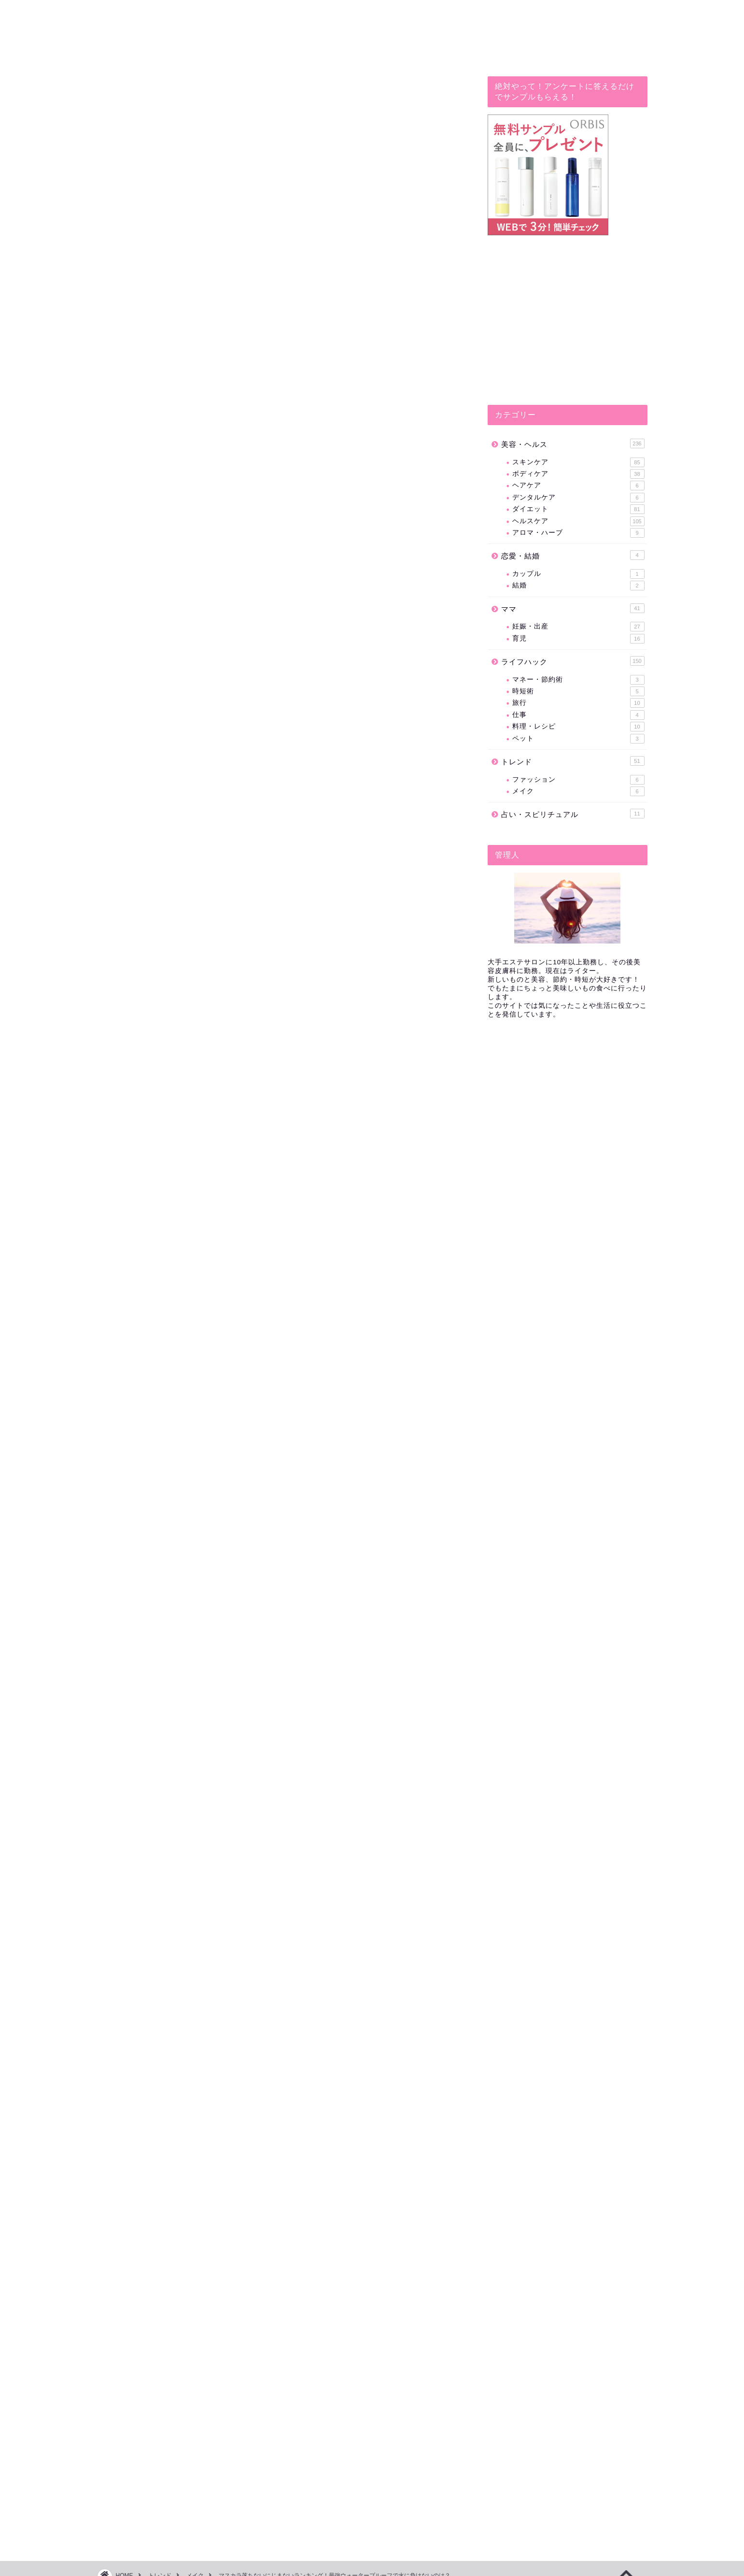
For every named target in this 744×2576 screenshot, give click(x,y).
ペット (578, 739)
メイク (124, 95)
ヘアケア (578, 485)
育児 (578, 639)
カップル (578, 574)
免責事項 (189, 2565)
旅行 (578, 703)
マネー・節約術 (578, 680)
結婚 (578, 585)
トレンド (572, 761)
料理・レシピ (578, 726)
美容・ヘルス (572, 443)
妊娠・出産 (578, 626)
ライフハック (572, 661)
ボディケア (578, 474)
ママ (572, 608)
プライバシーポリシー (134, 2565)
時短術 (578, 691)
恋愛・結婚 (572, 555)
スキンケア (578, 462)
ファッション (578, 780)
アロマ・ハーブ (578, 533)
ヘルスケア (578, 521)
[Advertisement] (280, 1233)
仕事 (578, 715)
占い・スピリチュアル (572, 813)
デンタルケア (578, 497)
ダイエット (578, 509)
